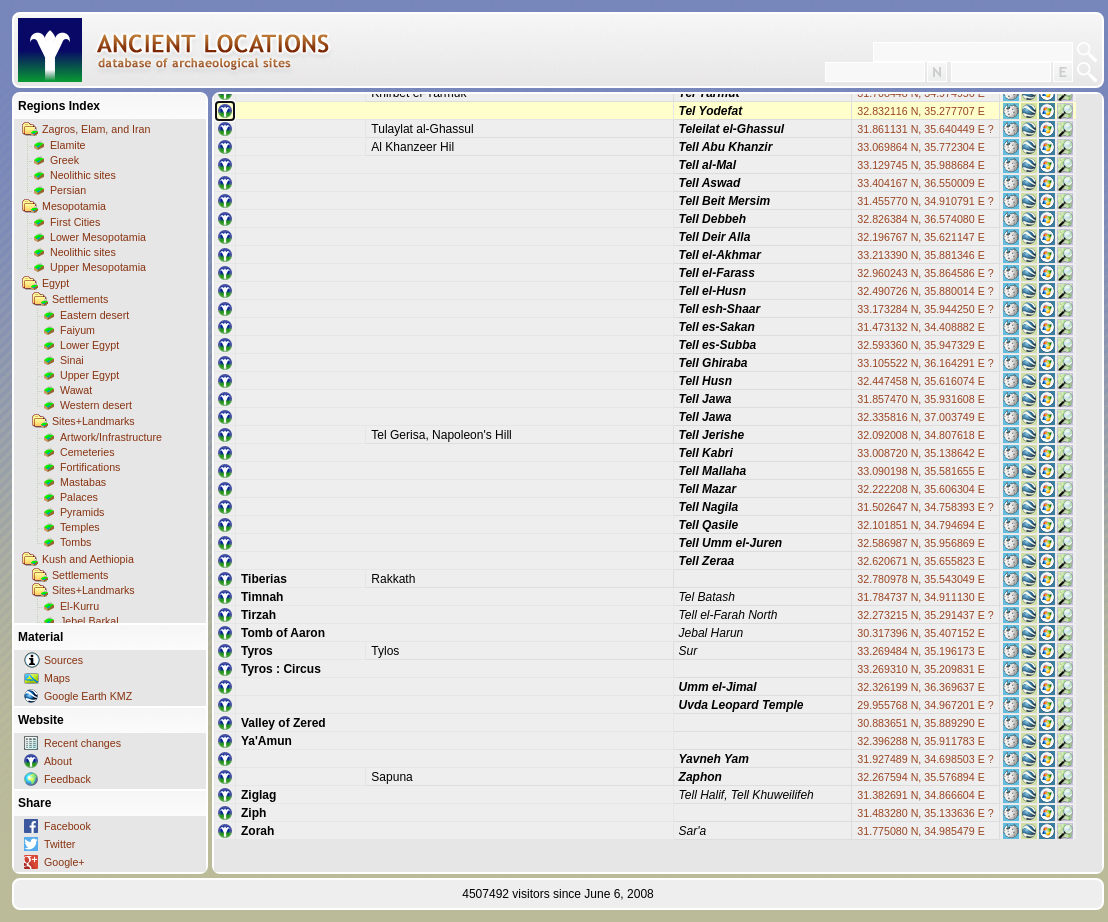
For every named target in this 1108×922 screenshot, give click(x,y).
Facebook (67, 826)
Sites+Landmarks (93, 421)
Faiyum (77, 330)
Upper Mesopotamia (98, 267)
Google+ (64, 862)
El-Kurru (79, 606)
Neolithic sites (83, 175)
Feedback (67, 779)
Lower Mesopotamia (98, 237)
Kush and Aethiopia (88, 559)
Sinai (72, 360)
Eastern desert (94, 315)
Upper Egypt (89, 375)
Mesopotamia (74, 206)
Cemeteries (87, 452)
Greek (64, 160)
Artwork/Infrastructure (111, 437)
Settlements (80, 299)
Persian (68, 190)
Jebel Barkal (89, 621)
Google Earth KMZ (88, 696)
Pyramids (82, 512)
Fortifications (90, 467)
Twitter (59, 844)
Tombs (75, 542)
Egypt (55, 283)
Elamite (68, 145)
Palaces (79, 497)
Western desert (96, 405)
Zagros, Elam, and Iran (96, 129)
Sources (63, 660)
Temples (80, 527)
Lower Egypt (89, 345)
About (58, 761)
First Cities (75, 222)
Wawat (76, 390)
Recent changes (82, 743)
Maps (57, 678)
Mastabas (83, 482)
